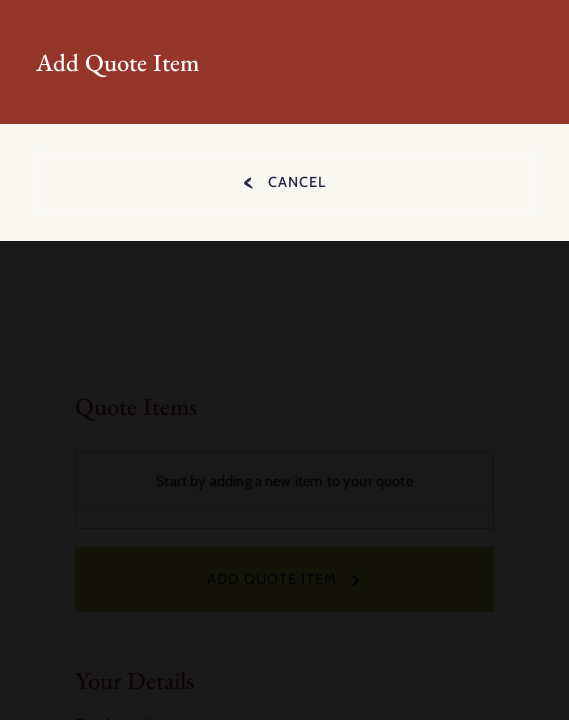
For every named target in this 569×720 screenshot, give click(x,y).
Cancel (297, 182)
